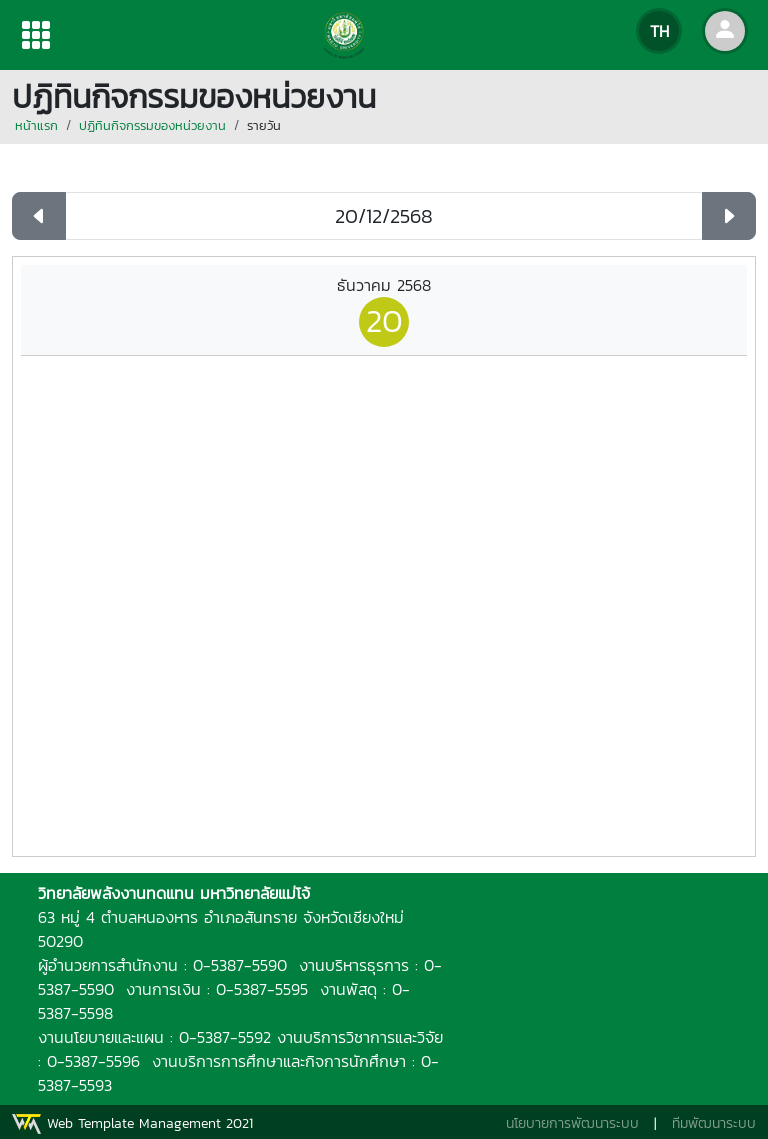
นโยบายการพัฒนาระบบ (572, 1123)
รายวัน (264, 125)
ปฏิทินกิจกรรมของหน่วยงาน (152, 125)
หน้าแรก (36, 125)
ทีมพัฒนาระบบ (714, 1123)
